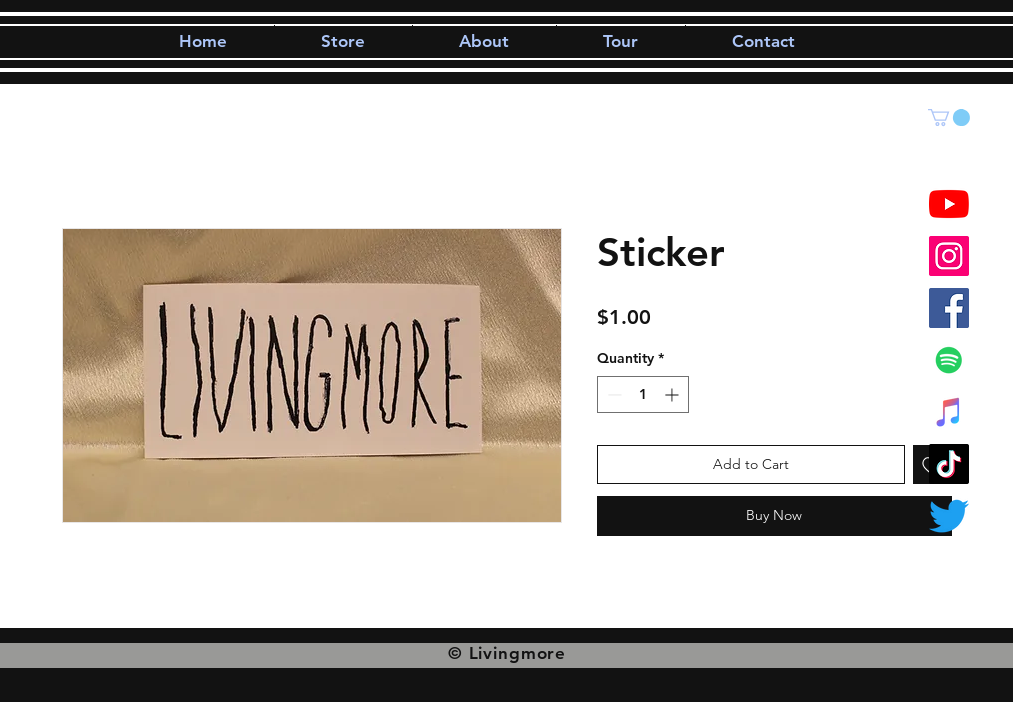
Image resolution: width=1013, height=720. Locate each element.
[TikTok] (949, 464)
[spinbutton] (643, 394)
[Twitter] (949, 516)
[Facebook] (949, 308)
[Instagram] (949, 256)
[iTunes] (949, 412)
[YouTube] (949, 204)
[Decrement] (612, 394)
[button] (949, 117)
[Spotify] (949, 360)
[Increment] (673, 394)
